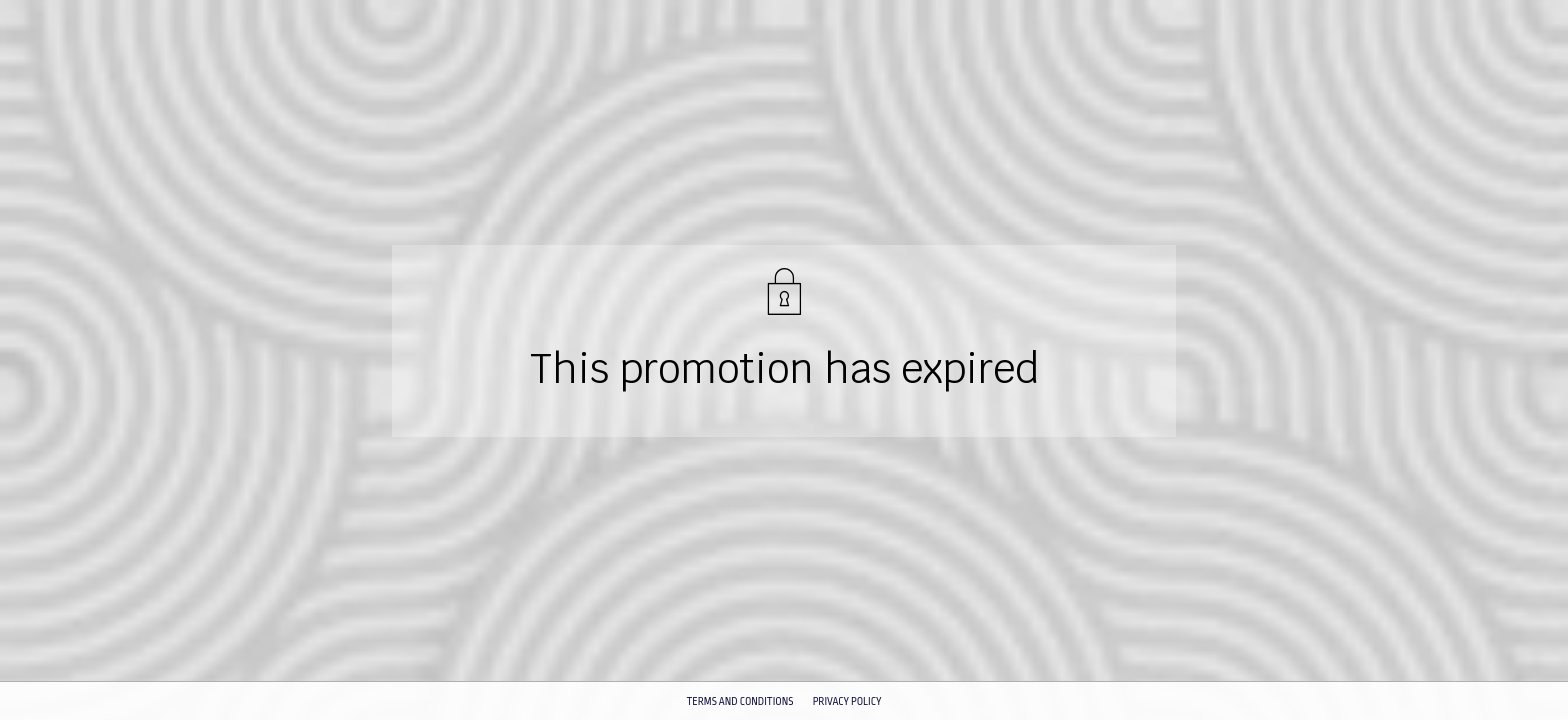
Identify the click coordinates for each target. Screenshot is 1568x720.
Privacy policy (847, 702)
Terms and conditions (739, 702)
